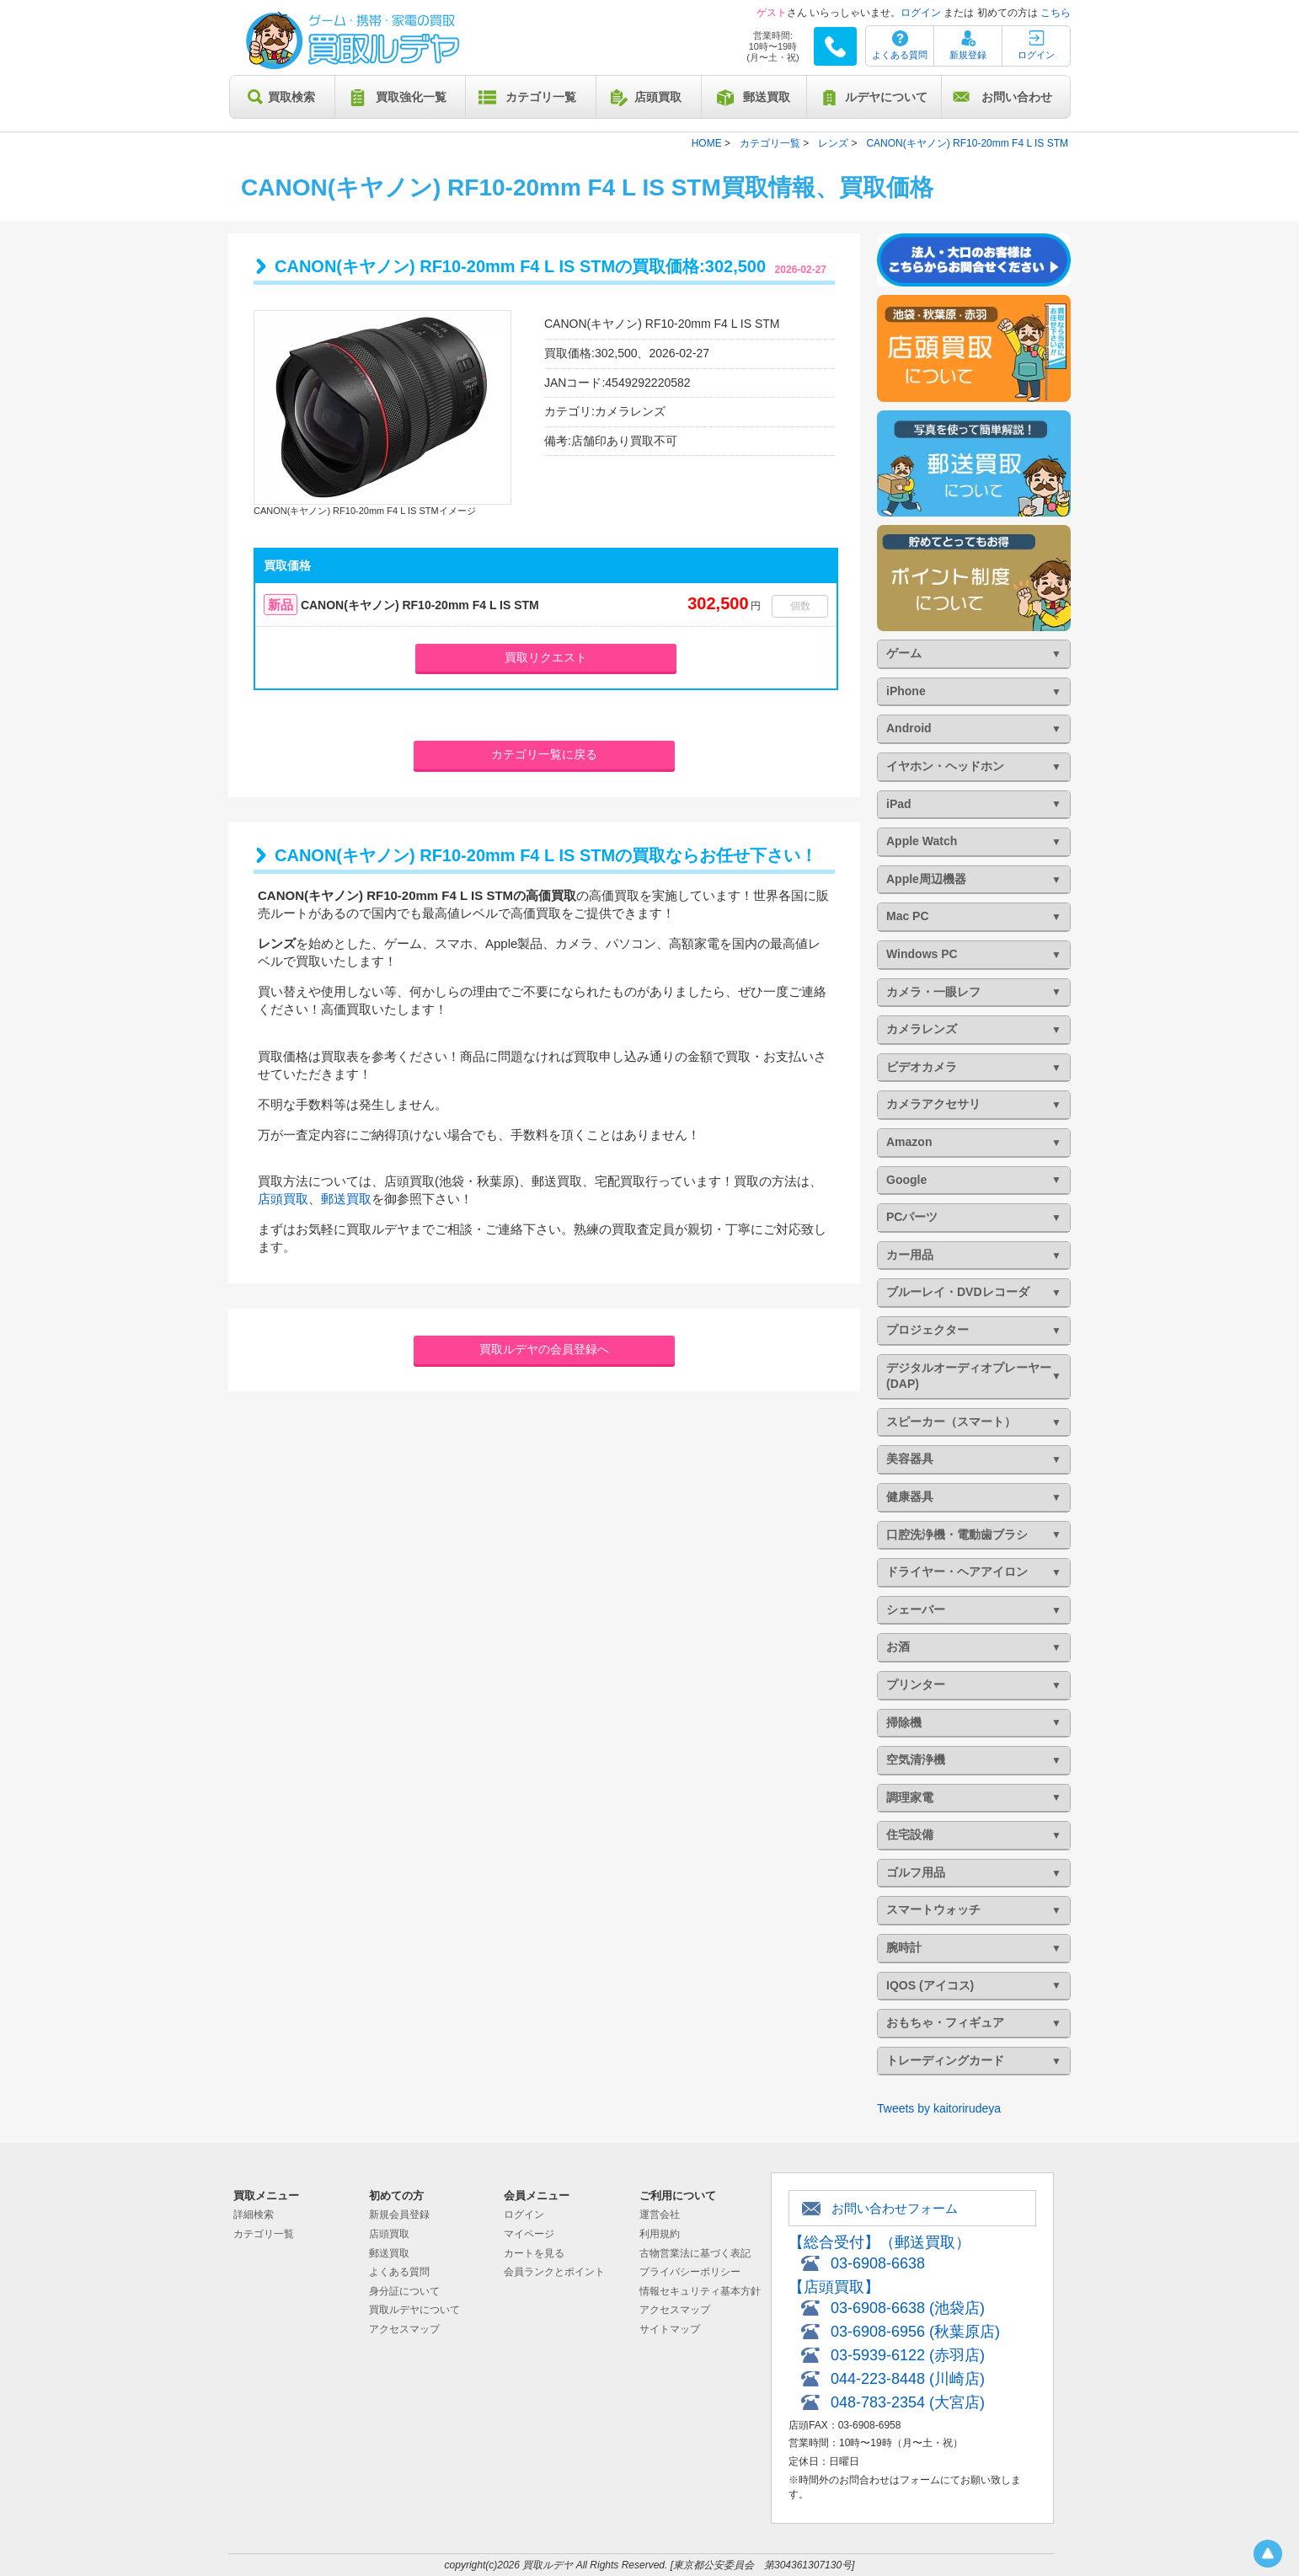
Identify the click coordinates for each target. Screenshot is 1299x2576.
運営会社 (659, 2214)
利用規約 (659, 2234)
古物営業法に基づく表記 (695, 2253)
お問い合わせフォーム (894, 2208)
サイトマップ (669, 2329)
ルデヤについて (886, 97)
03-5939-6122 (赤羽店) (908, 2355)
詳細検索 (253, 2214)
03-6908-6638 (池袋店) (908, 2308)
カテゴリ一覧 (540, 97)
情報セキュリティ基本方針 (700, 2291)
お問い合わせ (1016, 97)
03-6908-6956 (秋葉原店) (915, 2331)
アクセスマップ (404, 2329)
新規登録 (967, 55)
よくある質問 (899, 55)
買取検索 (291, 97)
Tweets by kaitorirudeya (939, 2108)
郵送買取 (766, 97)
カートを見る (534, 2253)
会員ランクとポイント (554, 2272)
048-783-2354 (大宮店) (908, 2402)
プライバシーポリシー (689, 2272)
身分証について (404, 2291)
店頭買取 (658, 97)
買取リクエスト (546, 657)
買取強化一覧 (411, 97)
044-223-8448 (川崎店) (908, 2378)
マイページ (529, 2234)
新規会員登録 (399, 2214)
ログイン (921, 13)
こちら (1055, 13)
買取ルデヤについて (414, 2310)
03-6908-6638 (878, 2263)
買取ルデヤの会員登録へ (544, 1349)
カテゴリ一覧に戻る (544, 754)
